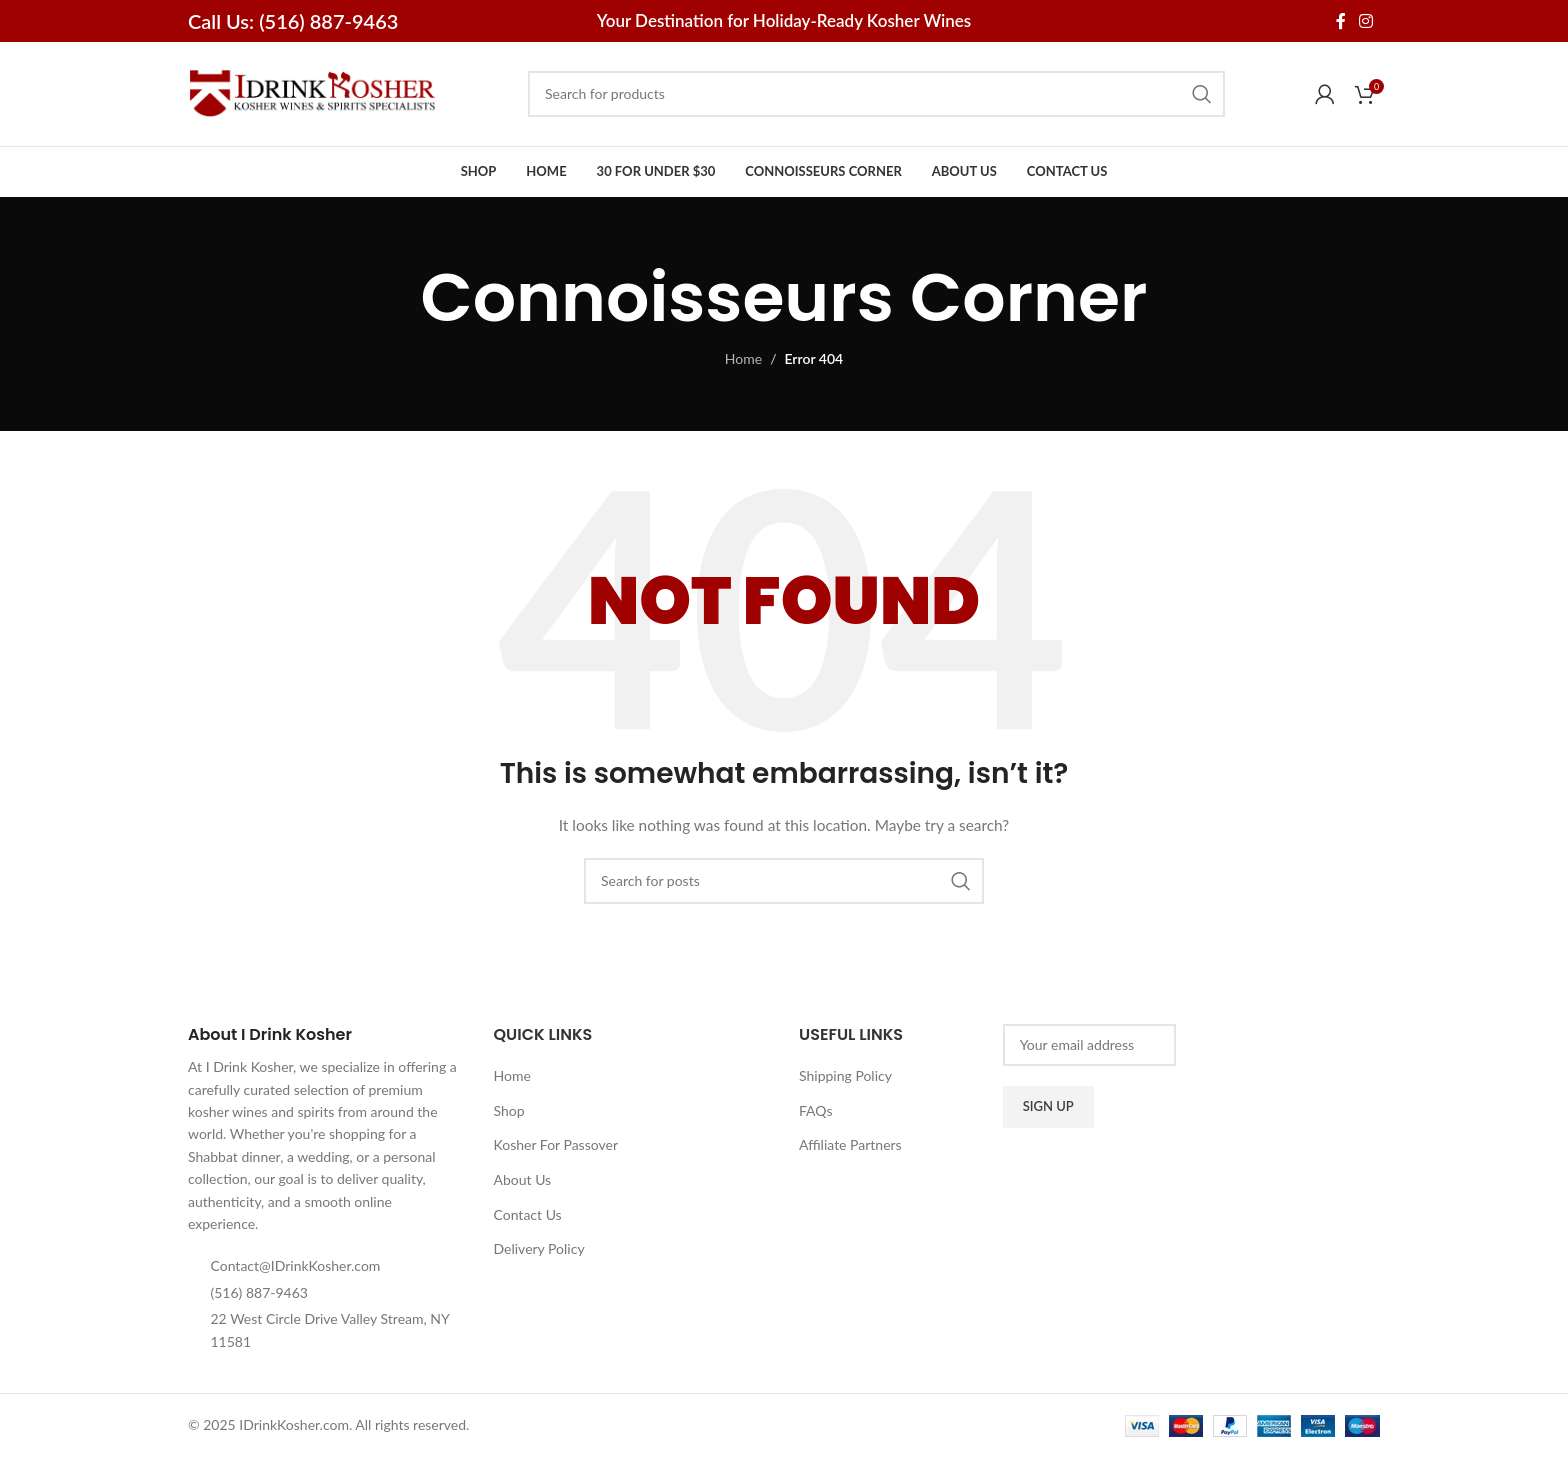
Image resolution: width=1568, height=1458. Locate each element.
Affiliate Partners (850, 1145)
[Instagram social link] (1366, 21)
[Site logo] (313, 92)
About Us (523, 1179)
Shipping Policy (845, 1076)
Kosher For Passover (556, 1145)
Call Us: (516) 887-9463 (293, 21)
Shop (509, 1110)
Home (743, 359)
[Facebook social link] (1340, 21)
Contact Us (528, 1214)
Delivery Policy (539, 1249)
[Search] (876, 94)
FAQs (815, 1110)
